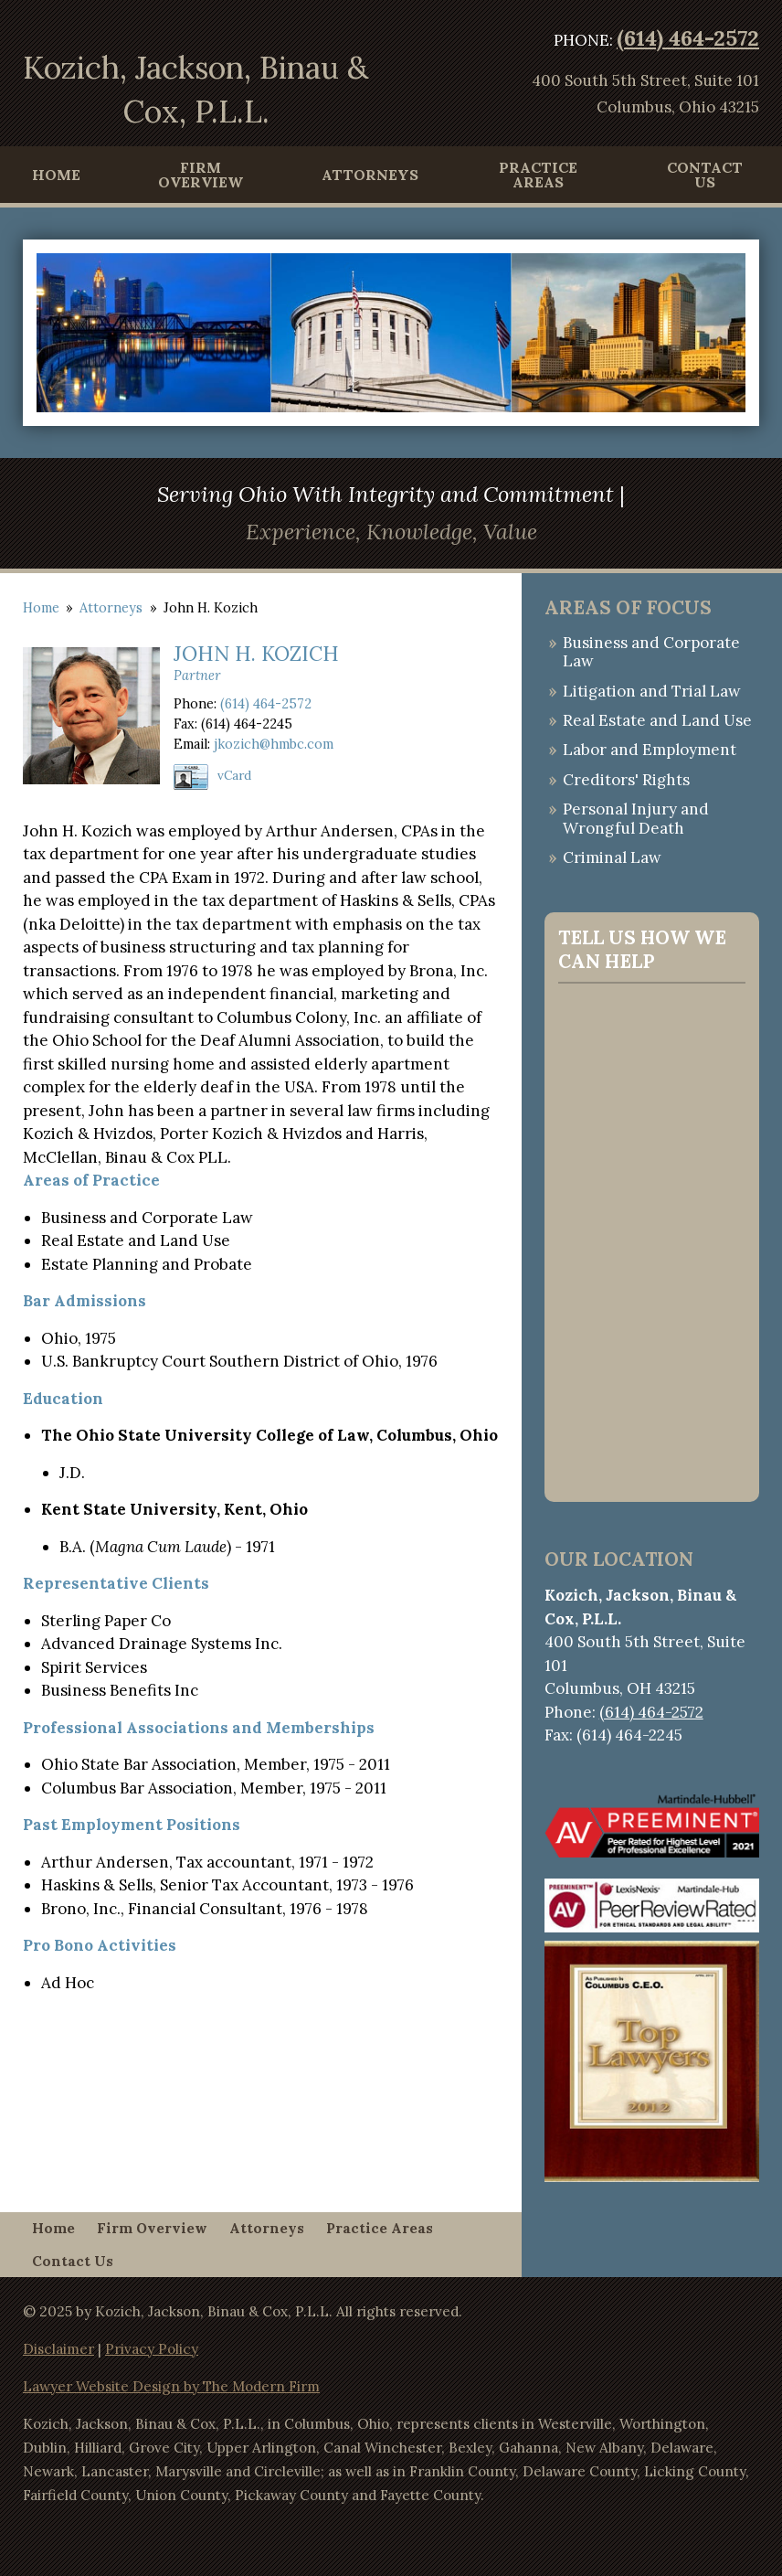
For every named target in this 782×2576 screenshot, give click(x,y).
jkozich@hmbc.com (273, 743)
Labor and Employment (649, 750)
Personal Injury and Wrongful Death (636, 818)
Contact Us (705, 174)
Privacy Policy (151, 2349)
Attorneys (370, 174)
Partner (197, 675)
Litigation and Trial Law (652, 691)
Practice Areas (538, 174)
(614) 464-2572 (688, 38)
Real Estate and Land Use (657, 720)
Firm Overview (200, 174)
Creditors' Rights (626, 780)
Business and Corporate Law (651, 652)
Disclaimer (58, 2349)
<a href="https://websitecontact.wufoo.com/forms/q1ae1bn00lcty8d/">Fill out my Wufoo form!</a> (651, 1239)
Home (56, 174)
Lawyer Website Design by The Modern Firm (171, 2386)
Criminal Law (612, 857)
